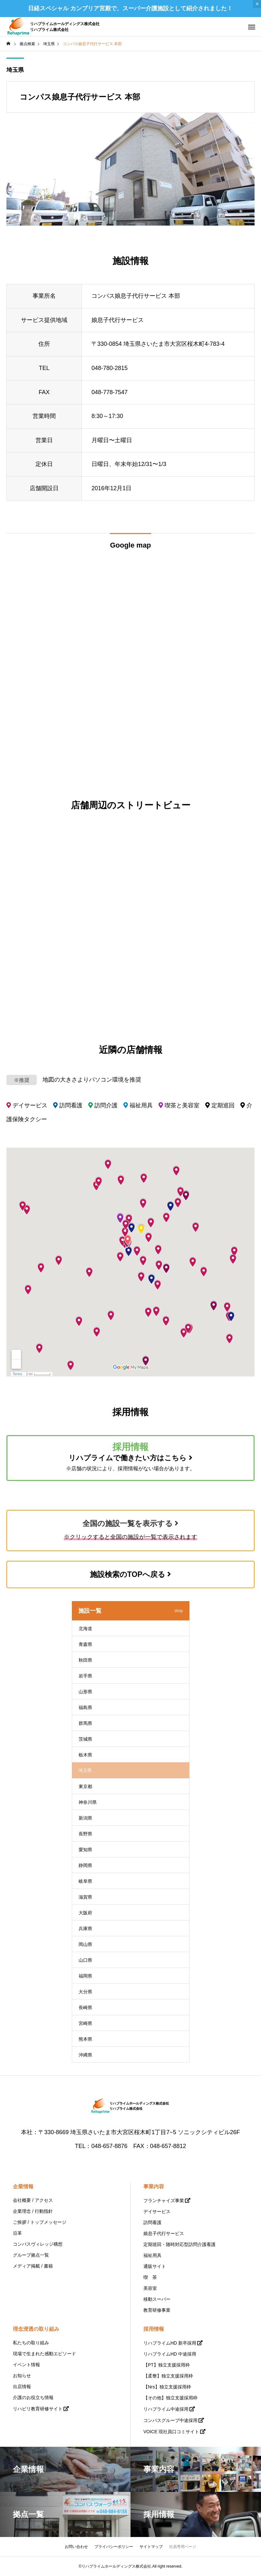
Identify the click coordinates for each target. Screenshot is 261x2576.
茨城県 (85, 1739)
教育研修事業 (156, 2310)
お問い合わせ (76, 2546)
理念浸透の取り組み (36, 2329)
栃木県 (85, 1754)
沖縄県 (85, 2054)
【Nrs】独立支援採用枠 (167, 2386)
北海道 (85, 1628)
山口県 (85, 1960)
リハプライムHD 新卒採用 (169, 2343)
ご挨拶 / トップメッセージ (39, 2222)
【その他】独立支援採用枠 (170, 2397)
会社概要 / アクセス (33, 2200)
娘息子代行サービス (163, 2233)
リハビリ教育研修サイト (38, 2408)
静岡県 (85, 1865)
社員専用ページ (182, 2546)
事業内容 (153, 2186)
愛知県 (85, 1849)
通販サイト (154, 2266)
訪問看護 (152, 2222)
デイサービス (156, 2211)
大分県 (85, 1991)
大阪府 (85, 1912)
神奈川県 (88, 1802)
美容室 (150, 2288)
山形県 (85, 1691)
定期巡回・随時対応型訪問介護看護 (179, 2244)
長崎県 (85, 2007)
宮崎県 (85, 2023)
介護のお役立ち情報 (33, 2397)
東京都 (85, 1786)
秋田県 (85, 1660)
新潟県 (85, 1818)
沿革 (17, 2233)
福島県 (85, 1707)
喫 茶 (150, 2277)
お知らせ (22, 2375)
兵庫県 (85, 1928)
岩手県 (85, 1675)
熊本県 (85, 2039)
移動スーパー (156, 2299)
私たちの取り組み (31, 2342)
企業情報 (23, 2186)
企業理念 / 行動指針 (33, 2211)
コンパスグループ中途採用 (170, 2420)
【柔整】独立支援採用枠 (168, 2375)
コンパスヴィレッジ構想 (38, 2244)
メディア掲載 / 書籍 (33, 2266)
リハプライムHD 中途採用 (169, 2354)
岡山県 (85, 1944)
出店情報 (22, 2386)
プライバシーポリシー (113, 2546)
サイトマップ (151, 2546)
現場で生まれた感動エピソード (44, 2353)
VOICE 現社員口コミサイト (171, 2431)
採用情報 (153, 2329)
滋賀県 (85, 1897)
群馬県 (85, 1723)
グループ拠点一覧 (31, 2255)
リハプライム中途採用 (165, 2409)
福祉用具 (152, 2255)
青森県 (85, 1644)
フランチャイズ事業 (163, 2200)
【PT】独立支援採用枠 (166, 2364)
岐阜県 (85, 1881)
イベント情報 (26, 2364)
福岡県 (85, 1975)
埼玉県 (15, 70)
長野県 (85, 1833)
